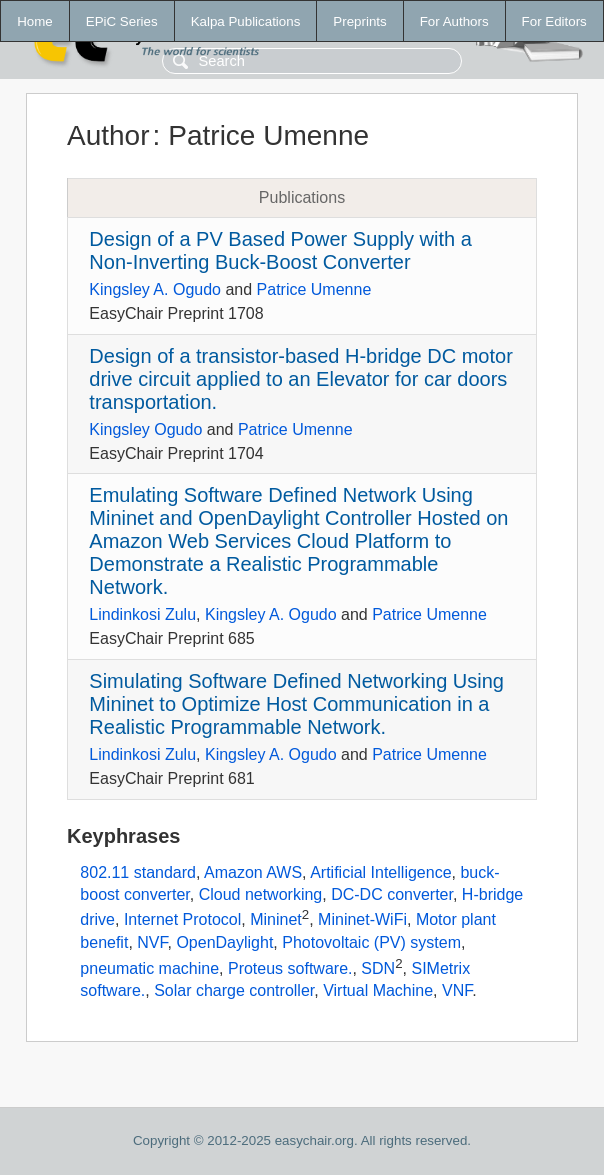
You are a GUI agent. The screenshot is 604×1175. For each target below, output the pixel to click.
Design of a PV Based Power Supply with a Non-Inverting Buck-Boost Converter (280, 250)
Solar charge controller (234, 990)
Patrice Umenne (314, 289)
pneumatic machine (149, 968)
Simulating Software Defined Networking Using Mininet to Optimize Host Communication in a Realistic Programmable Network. (296, 704)
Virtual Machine (378, 990)
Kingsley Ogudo (145, 429)
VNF (457, 990)
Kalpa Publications (246, 21)
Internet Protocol (182, 920)
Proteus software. (290, 968)
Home (35, 21)
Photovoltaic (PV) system (371, 942)
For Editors (554, 21)
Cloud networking (261, 894)
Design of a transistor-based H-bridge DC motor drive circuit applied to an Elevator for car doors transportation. (301, 379)
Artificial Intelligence (380, 872)
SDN (378, 968)
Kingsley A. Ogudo (155, 289)
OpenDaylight (224, 942)
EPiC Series (122, 21)
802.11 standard (138, 872)
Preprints (359, 21)
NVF (152, 942)
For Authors (454, 21)
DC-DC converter (392, 894)
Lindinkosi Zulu (142, 614)
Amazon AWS (253, 872)
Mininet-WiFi (362, 920)
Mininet (276, 920)
